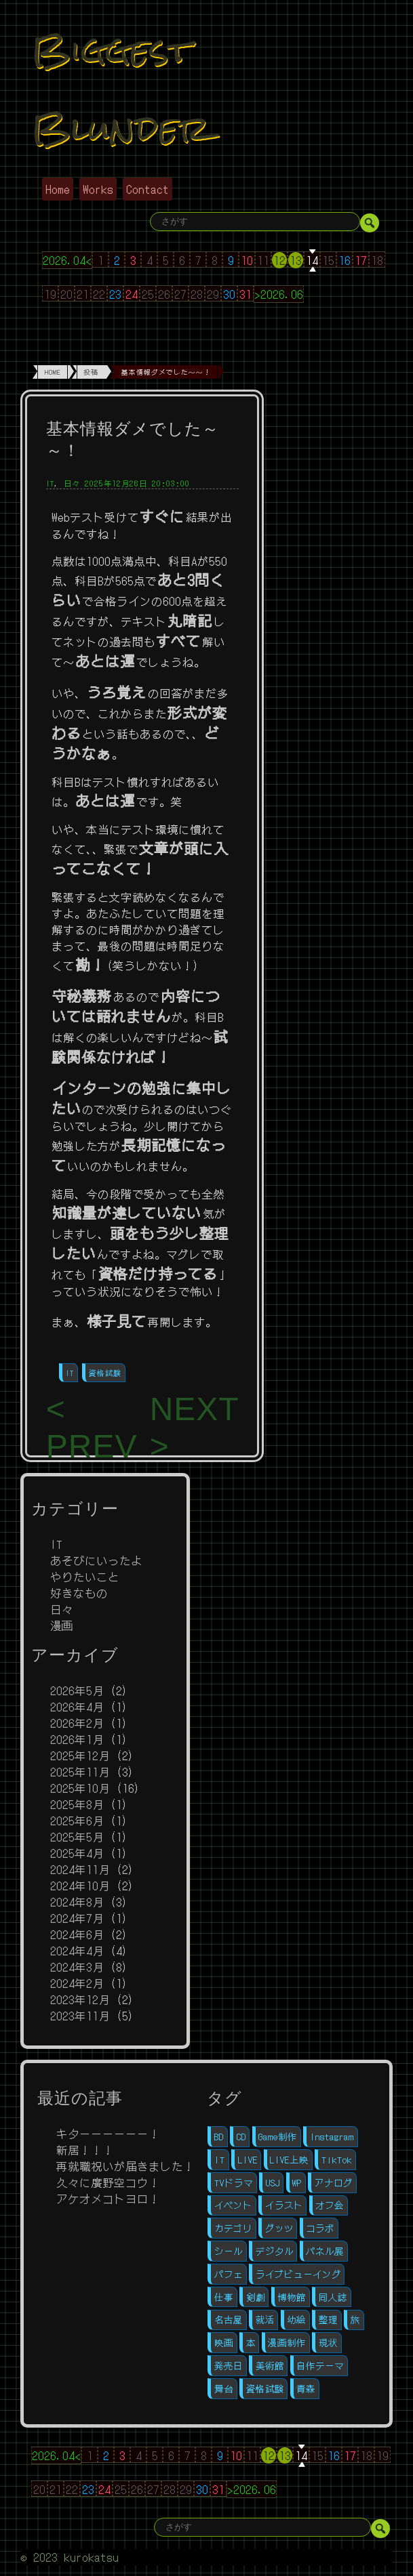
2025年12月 (80, 1755)
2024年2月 (77, 1983)
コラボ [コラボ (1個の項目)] (320, 2228)
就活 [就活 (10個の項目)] (265, 2319)
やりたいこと (84, 1577)
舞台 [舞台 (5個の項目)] (223, 2388)
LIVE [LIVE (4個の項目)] (248, 2159)
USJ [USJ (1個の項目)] (273, 2182)
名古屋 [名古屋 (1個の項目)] (228, 2319)
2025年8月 (77, 1804)
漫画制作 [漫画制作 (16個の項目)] (287, 2342)
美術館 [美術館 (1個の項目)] (270, 2365)
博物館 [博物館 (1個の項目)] (291, 2297)
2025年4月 (77, 1853)
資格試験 (105, 1372)
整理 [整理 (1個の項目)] (328, 2319)
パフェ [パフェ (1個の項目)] (228, 2274)
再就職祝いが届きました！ (125, 2166)
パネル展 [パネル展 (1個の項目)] (325, 2251)
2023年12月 (80, 1999)
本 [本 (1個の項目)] (251, 2342)
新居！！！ (85, 2150)
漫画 (61, 1625)
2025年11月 (80, 1772)
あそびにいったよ (96, 1560)
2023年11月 (80, 2016)
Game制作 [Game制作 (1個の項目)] (277, 2136)
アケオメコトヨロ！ (108, 2198)
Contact (147, 189)
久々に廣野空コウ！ (108, 2182)
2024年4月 (77, 1951)
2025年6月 (77, 1820)
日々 (72, 483)
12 (279, 260)
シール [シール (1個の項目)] (228, 2251)
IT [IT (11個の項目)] (219, 2159)
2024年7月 (77, 1918)
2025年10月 (80, 1788)
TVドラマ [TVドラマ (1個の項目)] (233, 2182)
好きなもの (79, 1593)
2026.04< (67, 260)
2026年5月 (77, 1690)
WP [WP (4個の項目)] (297, 2182)
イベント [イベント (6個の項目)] (233, 2205)
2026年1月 (77, 1739)
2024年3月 (77, 1967)
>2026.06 (278, 294)
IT (50, 483)
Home (57, 189)
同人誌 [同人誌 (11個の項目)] (333, 2297)
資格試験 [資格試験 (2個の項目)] (265, 2388)
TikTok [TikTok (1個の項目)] (336, 2159)
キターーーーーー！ (108, 2133)
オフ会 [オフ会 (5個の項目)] (329, 2205)
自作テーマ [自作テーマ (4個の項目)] (320, 2365)
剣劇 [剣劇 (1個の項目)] (255, 2297)
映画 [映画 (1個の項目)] (223, 2342)
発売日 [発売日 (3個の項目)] (228, 2365)
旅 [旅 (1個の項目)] (355, 2319)
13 (296, 260)
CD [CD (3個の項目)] (241, 2136)
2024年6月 (77, 1934)
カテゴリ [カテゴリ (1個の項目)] (233, 2228)
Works (98, 189)
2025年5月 (77, 1837)
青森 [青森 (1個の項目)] (305, 2388)
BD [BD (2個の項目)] (219, 2136)
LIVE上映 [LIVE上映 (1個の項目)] (289, 2159)
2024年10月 (80, 1885)
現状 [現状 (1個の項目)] (328, 2342)
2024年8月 (77, 1902)
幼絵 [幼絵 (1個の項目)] (296, 2319)
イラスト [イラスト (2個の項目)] (284, 2205)
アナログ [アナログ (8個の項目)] (334, 2182)
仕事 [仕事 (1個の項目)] (223, 2297)
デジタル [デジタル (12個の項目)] (275, 2251)
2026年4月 (77, 1707)
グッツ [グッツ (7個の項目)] (279, 2228)
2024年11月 (80, 1869)
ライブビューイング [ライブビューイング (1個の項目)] (298, 2274)
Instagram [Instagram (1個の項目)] (332, 2136)
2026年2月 (77, 1723)
